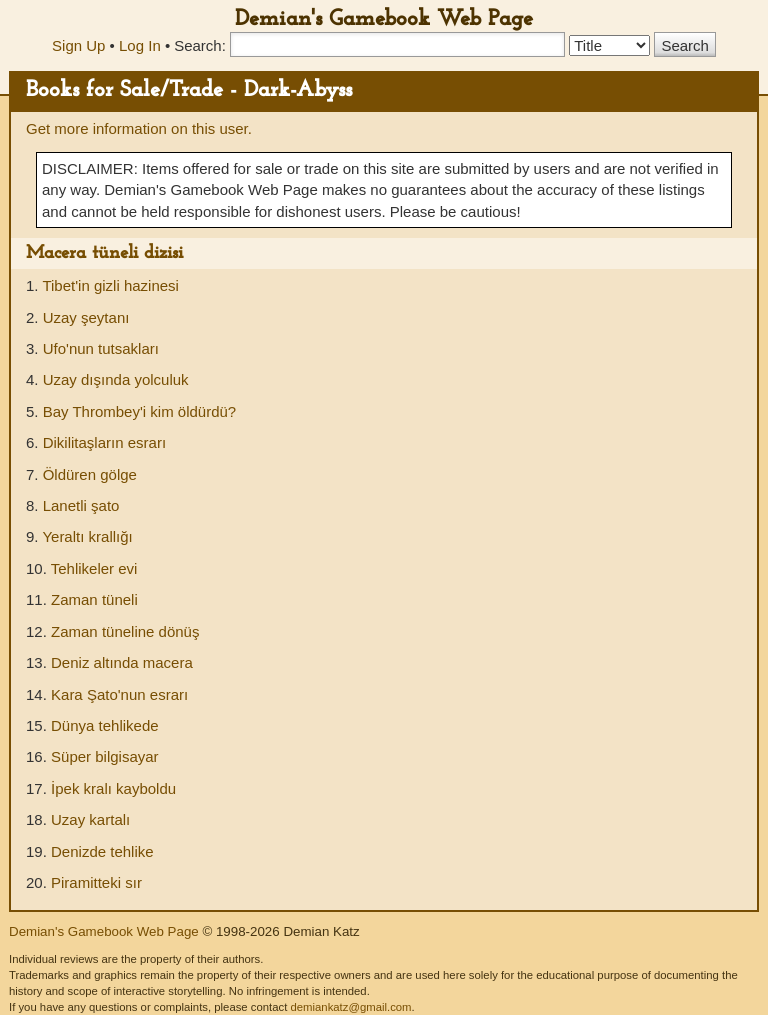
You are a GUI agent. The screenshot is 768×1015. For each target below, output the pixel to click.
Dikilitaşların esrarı (104, 442)
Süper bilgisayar (105, 756)
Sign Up (78, 45)
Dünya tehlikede (105, 725)
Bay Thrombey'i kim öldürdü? (140, 411)
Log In (140, 45)
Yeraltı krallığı (87, 536)
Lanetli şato (81, 505)
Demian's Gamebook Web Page (384, 19)
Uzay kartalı (90, 819)
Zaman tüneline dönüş (125, 631)
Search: (200, 45)
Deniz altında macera (122, 662)
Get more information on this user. (139, 128)
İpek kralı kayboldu (113, 788)
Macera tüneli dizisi (104, 253)
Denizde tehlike (102, 851)
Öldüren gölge (90, 474)
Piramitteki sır (96, 882)
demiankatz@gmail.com (350, 1007)
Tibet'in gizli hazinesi (110, 285)
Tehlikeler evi (94, 568)
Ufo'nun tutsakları (101, 348)
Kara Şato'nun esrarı (119, 694)
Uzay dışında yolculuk (116, 379)
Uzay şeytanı (86, 317)
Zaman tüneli (94, 599)
